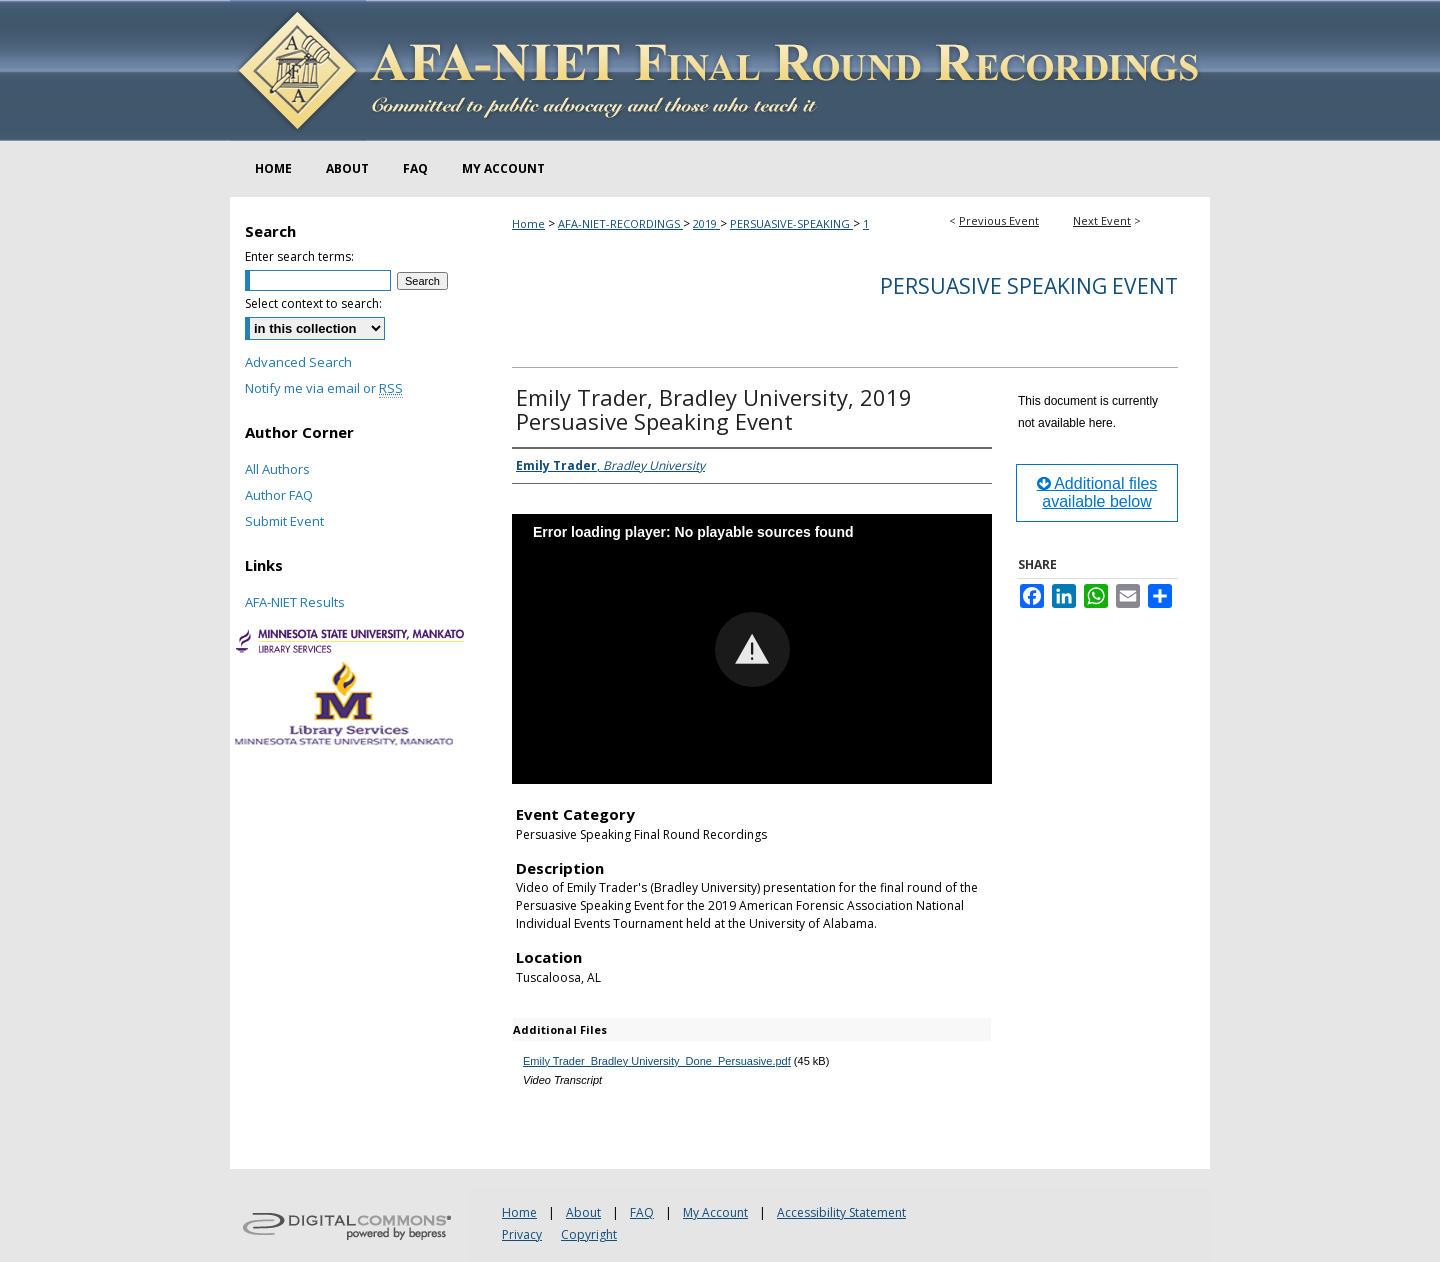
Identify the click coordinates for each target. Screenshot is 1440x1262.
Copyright (589, 1234)
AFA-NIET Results (295, 602)
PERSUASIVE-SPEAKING (791, 223)
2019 (706, 223)
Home (528, 223)
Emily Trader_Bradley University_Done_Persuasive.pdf (657, 1061)
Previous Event (999, 220)
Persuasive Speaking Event (1029, 286)
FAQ (642, 1212)
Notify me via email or (324, 388)
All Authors (277, 469)
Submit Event (284, 521)
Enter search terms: (299, 256)
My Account (715, 1212)
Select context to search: (313, 303)
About (583, 1212)
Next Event (1102, 220)
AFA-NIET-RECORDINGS (620, 223)
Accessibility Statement (841, 1212)
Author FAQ (279, 495)
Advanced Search (298, 362)
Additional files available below (1097, 492)
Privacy (522, 1234)
